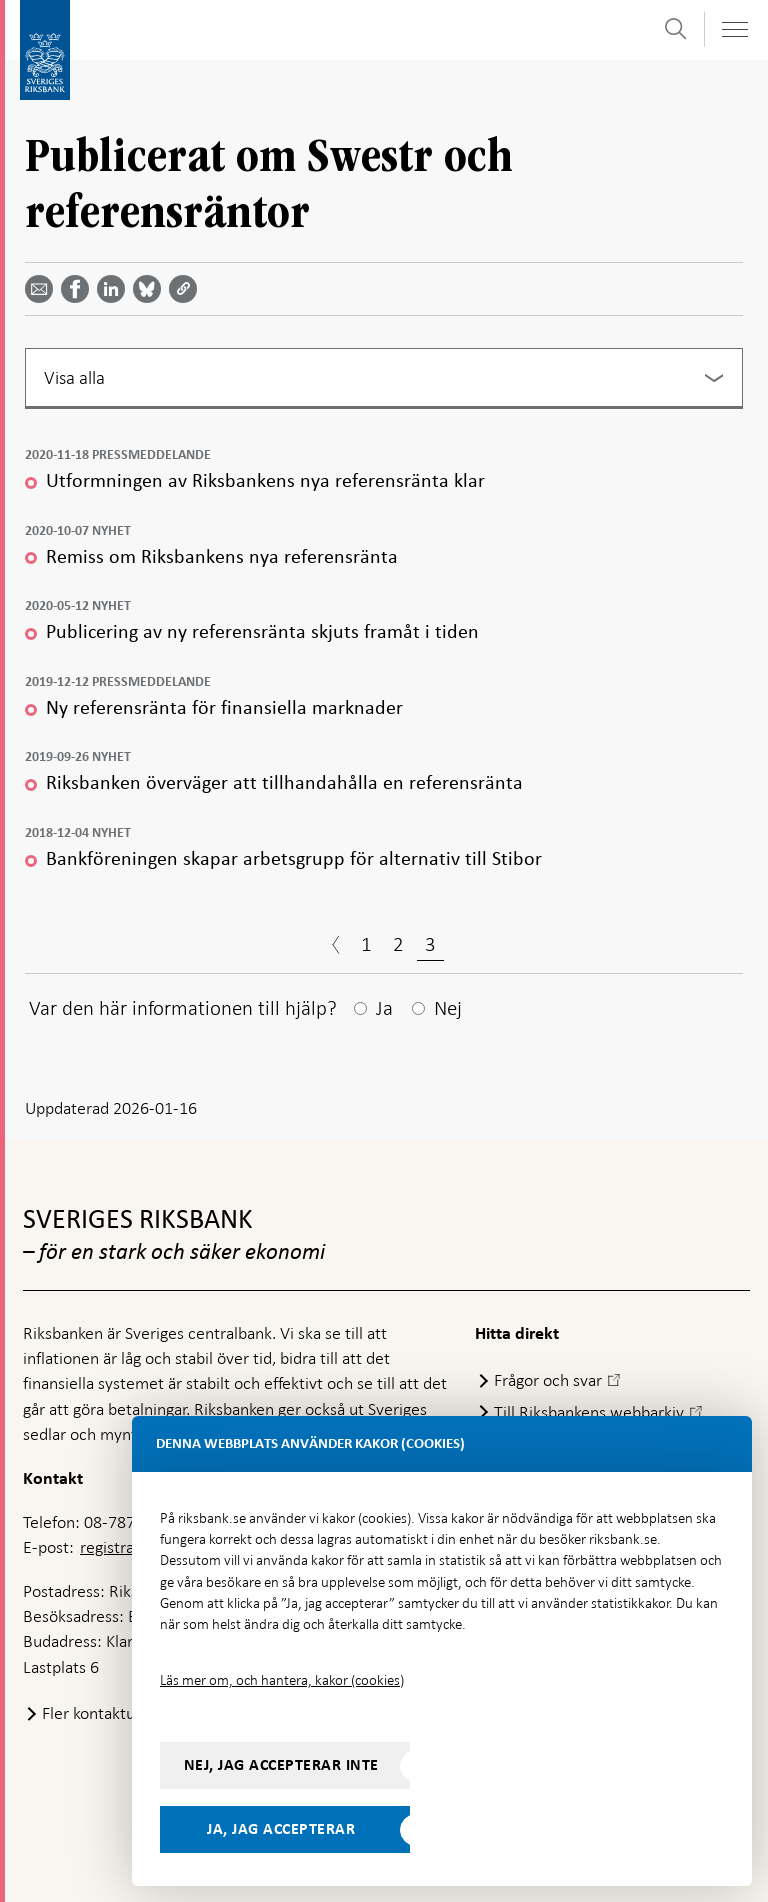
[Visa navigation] (734, 29)
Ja (384, 1008)
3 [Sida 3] (430, 944)
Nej (448, 1008)
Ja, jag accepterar (281, 1829)
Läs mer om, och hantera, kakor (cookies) (282, 1680)
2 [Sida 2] (398, 944)
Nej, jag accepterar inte (281, 1765)
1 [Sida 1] (366, 944)
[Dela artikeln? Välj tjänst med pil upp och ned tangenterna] (115, 289)
